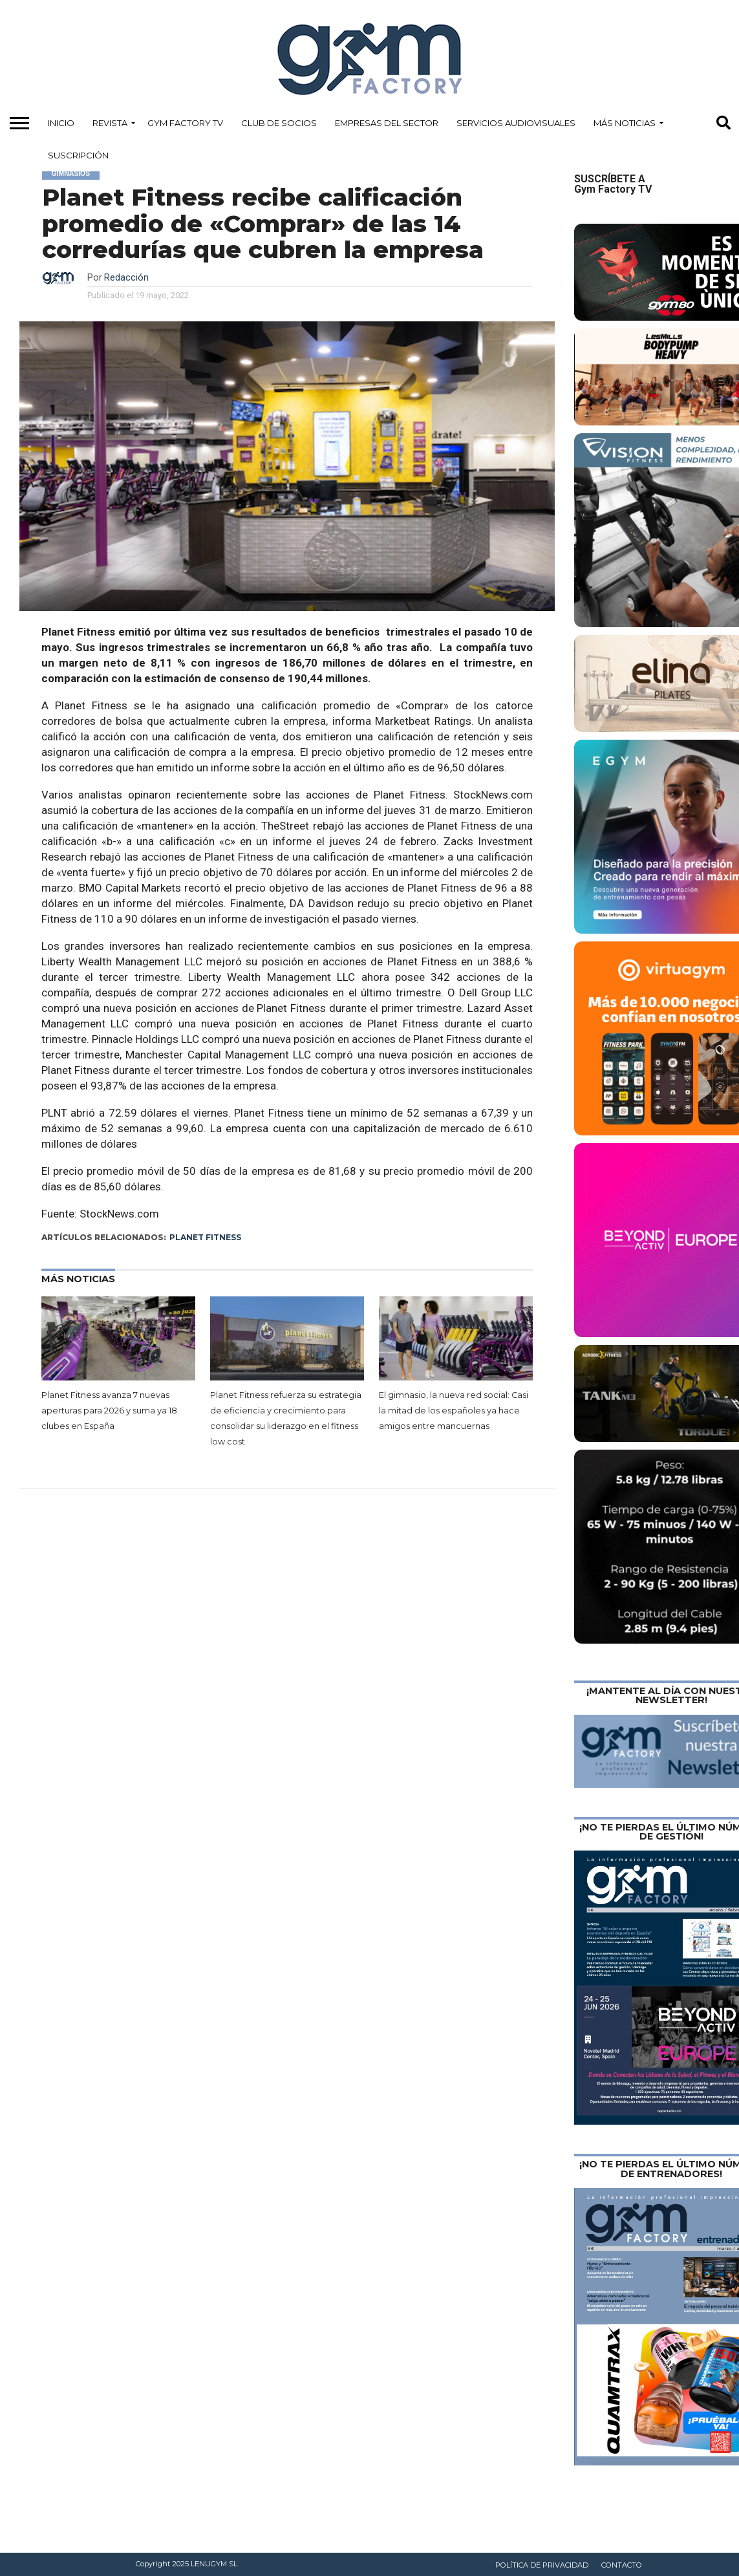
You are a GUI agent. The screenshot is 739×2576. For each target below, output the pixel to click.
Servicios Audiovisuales (515, 123)
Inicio (61, 123)
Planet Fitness (205, 1237)
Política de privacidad (541, 2565)
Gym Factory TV (185, 123)
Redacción (126, 277)
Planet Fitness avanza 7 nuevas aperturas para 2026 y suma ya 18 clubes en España (109, 1410)
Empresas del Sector (386, 123)
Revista (109, 123)
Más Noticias (625, 123)
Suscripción (78, 155)
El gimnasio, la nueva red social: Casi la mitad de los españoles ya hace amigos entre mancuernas (453, 1410)
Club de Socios (279, 123)
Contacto (621, 2565)
